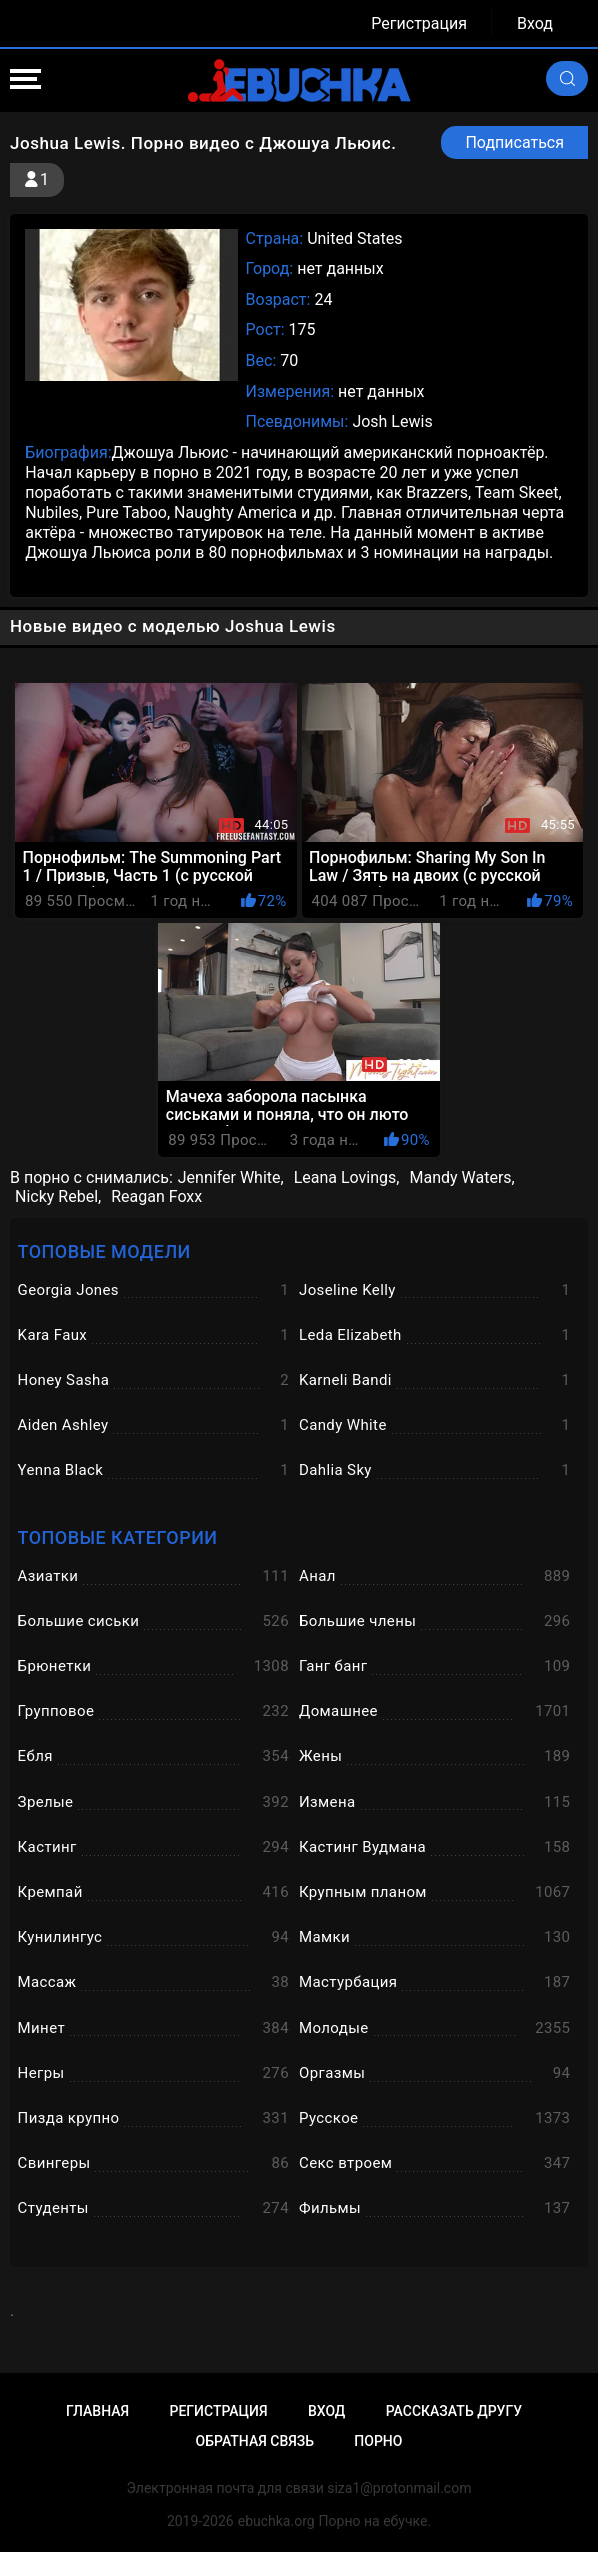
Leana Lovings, (347, 1177)
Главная (97, 2411)
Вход (535, 23)
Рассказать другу (454, 2411)
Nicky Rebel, (58, 1196)
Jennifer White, (231, 1177)
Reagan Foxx (156, 1196)
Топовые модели (104, 1251)
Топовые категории (118, 1537)
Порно (378, 2441)
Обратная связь (255, 2441)
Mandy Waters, (461, 1177)
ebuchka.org (276, 2521)
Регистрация (419, 23)
